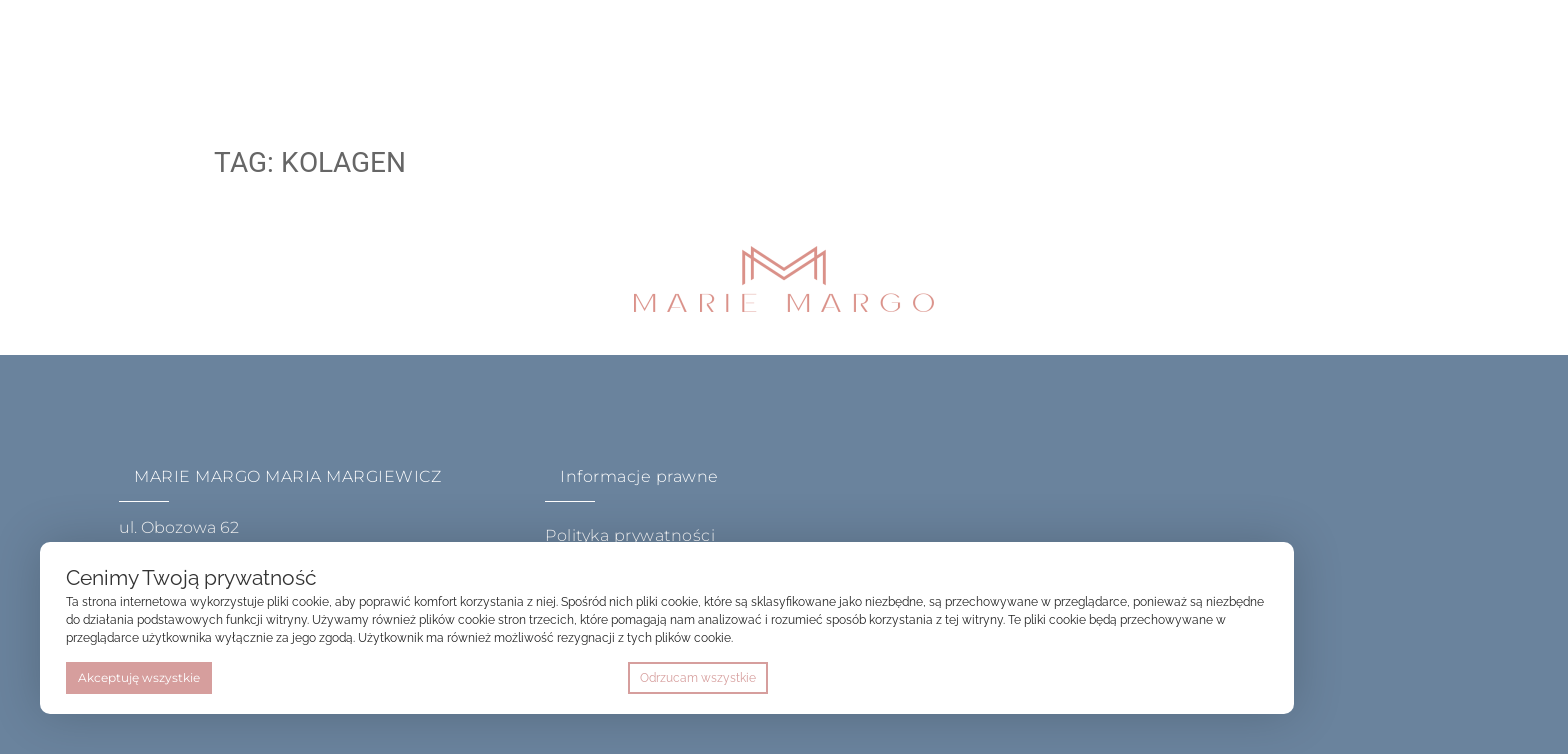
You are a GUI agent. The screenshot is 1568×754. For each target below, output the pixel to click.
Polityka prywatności (630, 535)
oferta (532, 54)
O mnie (431, 54)
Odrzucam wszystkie (698, 678)
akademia (650, 54)
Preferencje (1226, 678)
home (342, 54)
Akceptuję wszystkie (139, 677)
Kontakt (768, 54)
